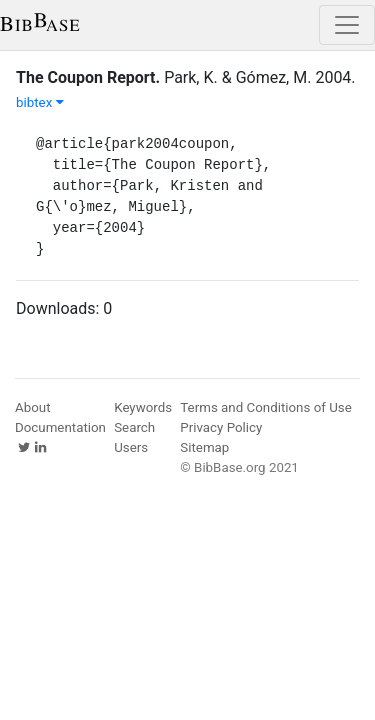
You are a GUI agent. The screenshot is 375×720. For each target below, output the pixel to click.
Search (134, 427)
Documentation (60, 427)
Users (131, 447)
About (33, 407)
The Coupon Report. (88, 77)
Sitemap (204, 447)
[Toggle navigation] (347, 25)
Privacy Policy (221, 427)
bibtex (40, 102)
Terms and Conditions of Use (265, 407)
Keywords (143, 407)
